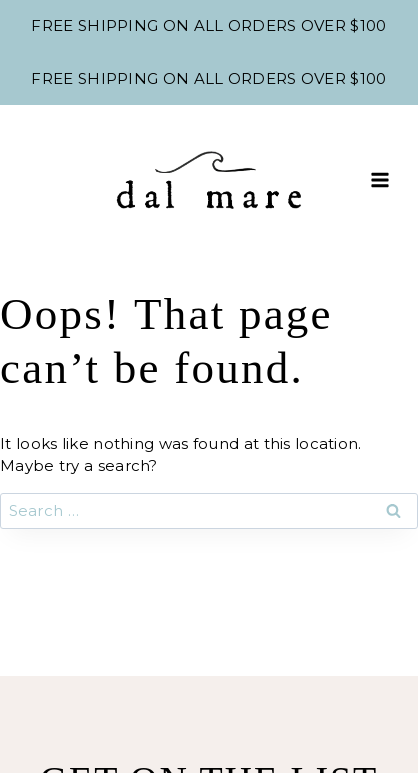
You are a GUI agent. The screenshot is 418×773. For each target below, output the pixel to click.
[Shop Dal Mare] (209, 180)
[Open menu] (379, 179)
